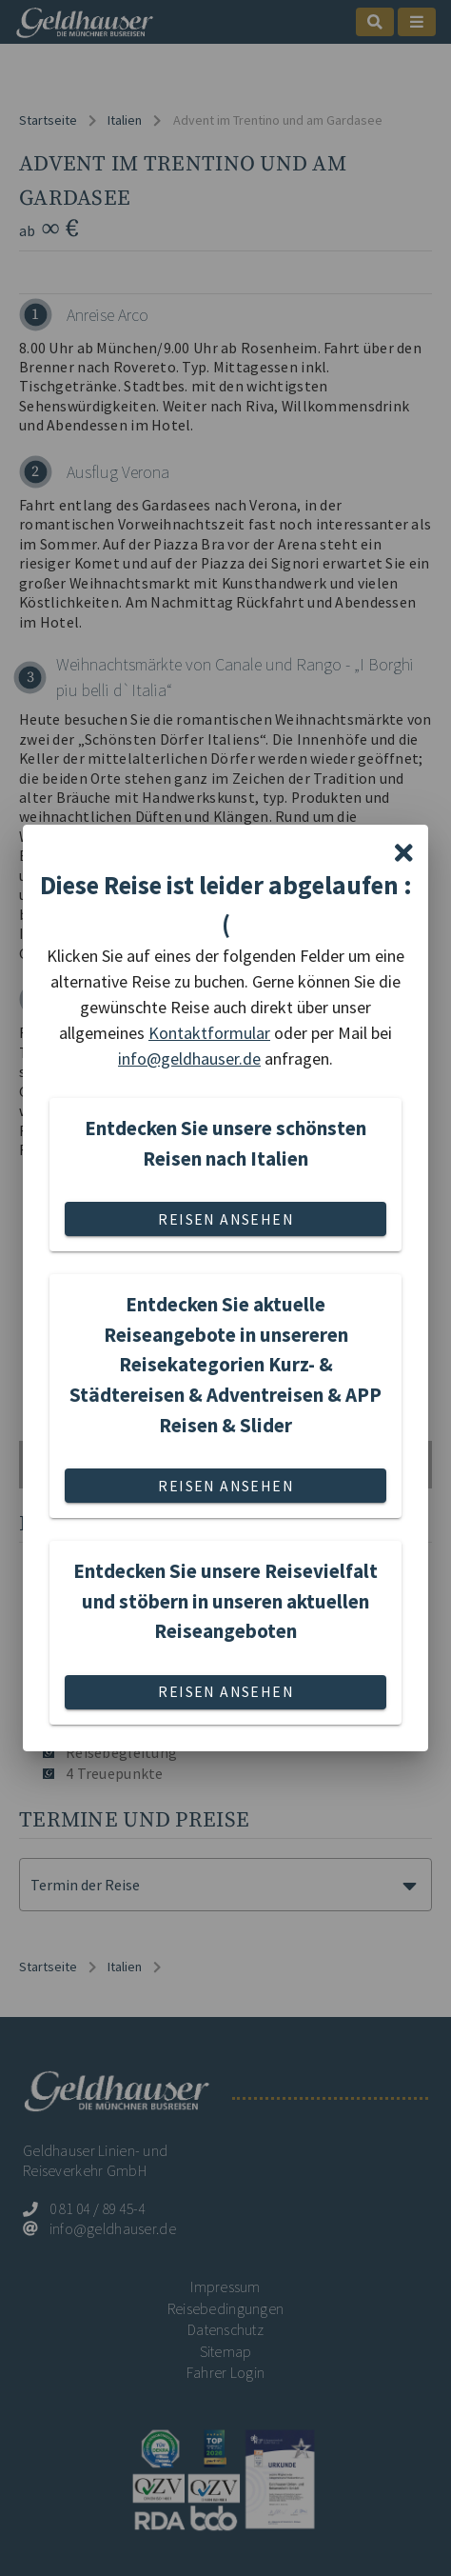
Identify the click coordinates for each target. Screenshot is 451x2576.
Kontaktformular (209, 1033)
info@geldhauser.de (189, 1058)
